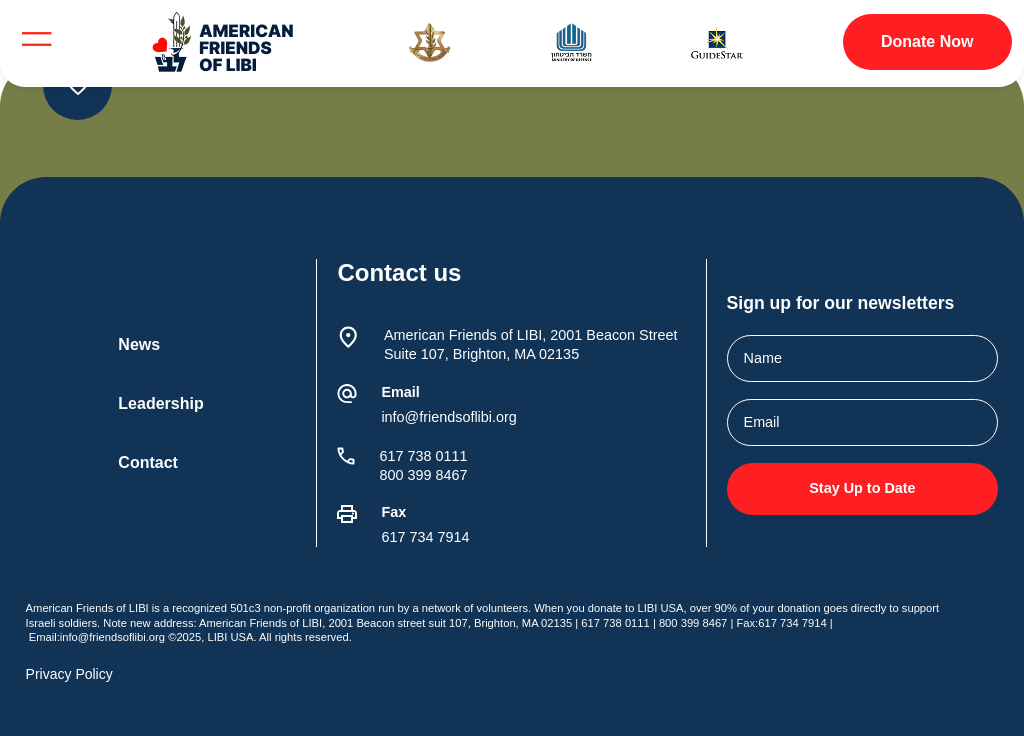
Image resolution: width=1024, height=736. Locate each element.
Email (400, 392)
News (139, 344)
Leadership (160, 403)
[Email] (347, 394)
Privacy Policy (69, 674)
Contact (148, 462)
